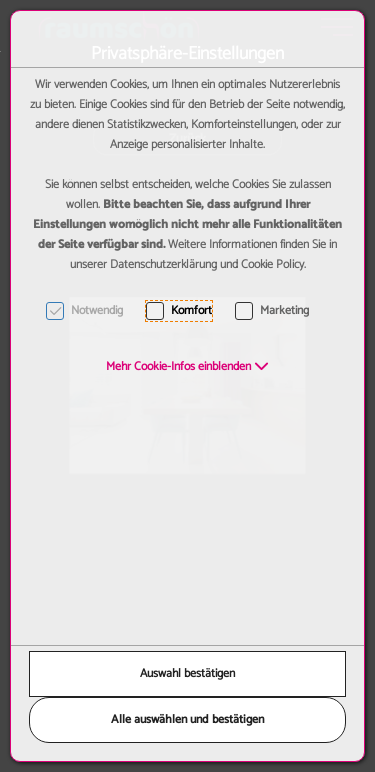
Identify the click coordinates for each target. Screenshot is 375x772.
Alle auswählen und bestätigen (187, 719)
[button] (187, 366)
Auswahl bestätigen (187, 673)
